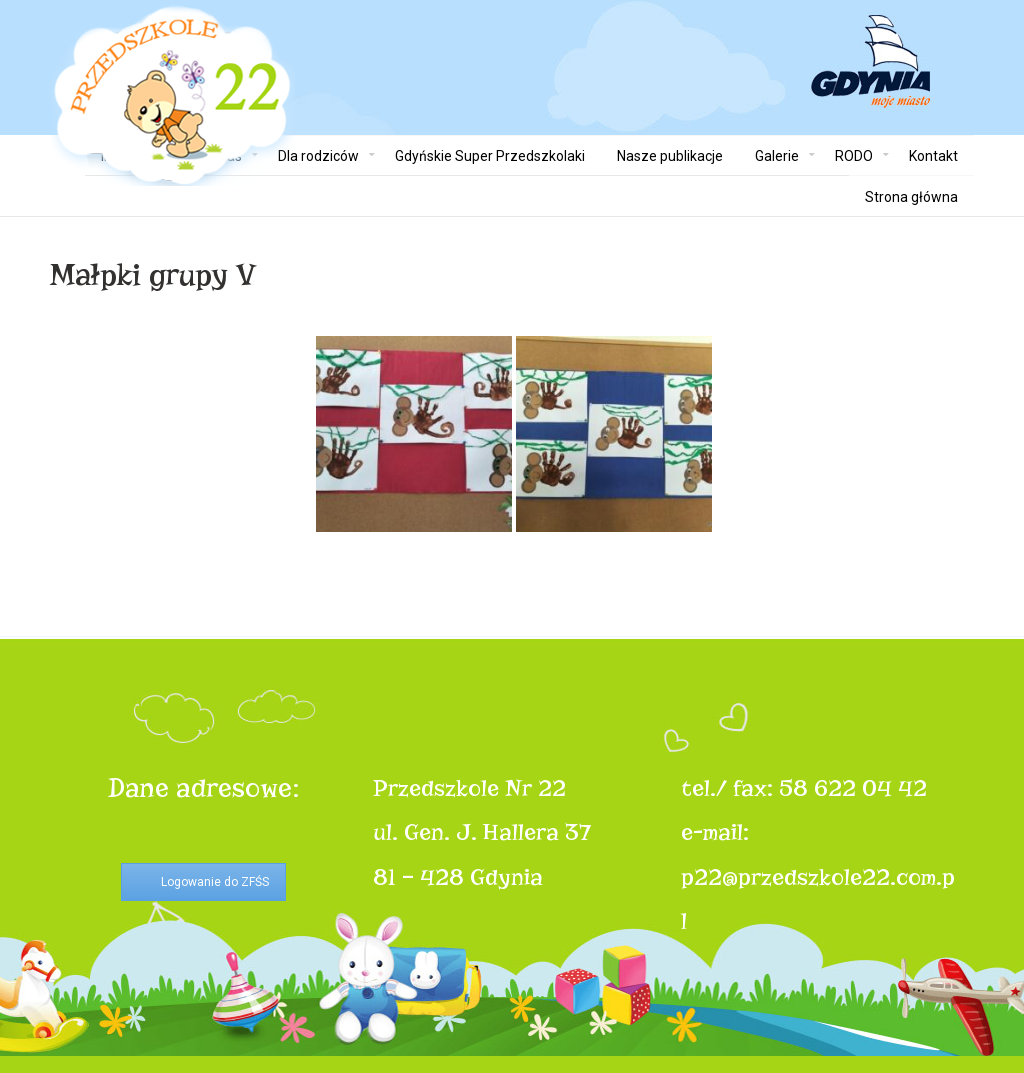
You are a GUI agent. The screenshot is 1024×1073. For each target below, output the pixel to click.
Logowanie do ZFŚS (215, 882)
